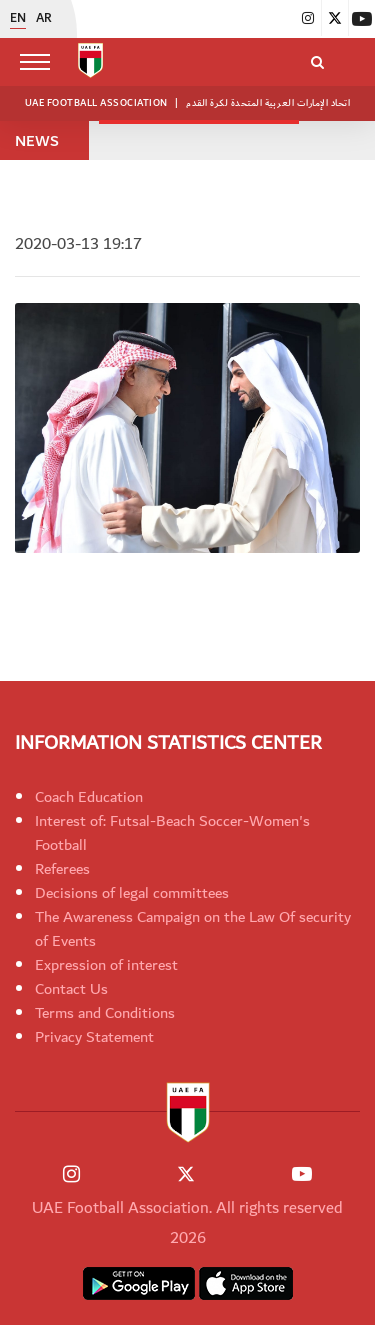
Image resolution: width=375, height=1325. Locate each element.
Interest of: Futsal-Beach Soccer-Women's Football (172, 833)
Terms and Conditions (105, 1013)
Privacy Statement (94, 1037)
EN (18, 19)
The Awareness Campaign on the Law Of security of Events (193, 929)
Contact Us (71, 989)
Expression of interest (106, 965)
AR (44, 19)
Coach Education (89, 797)
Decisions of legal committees (132, 893)
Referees (62, 869)
